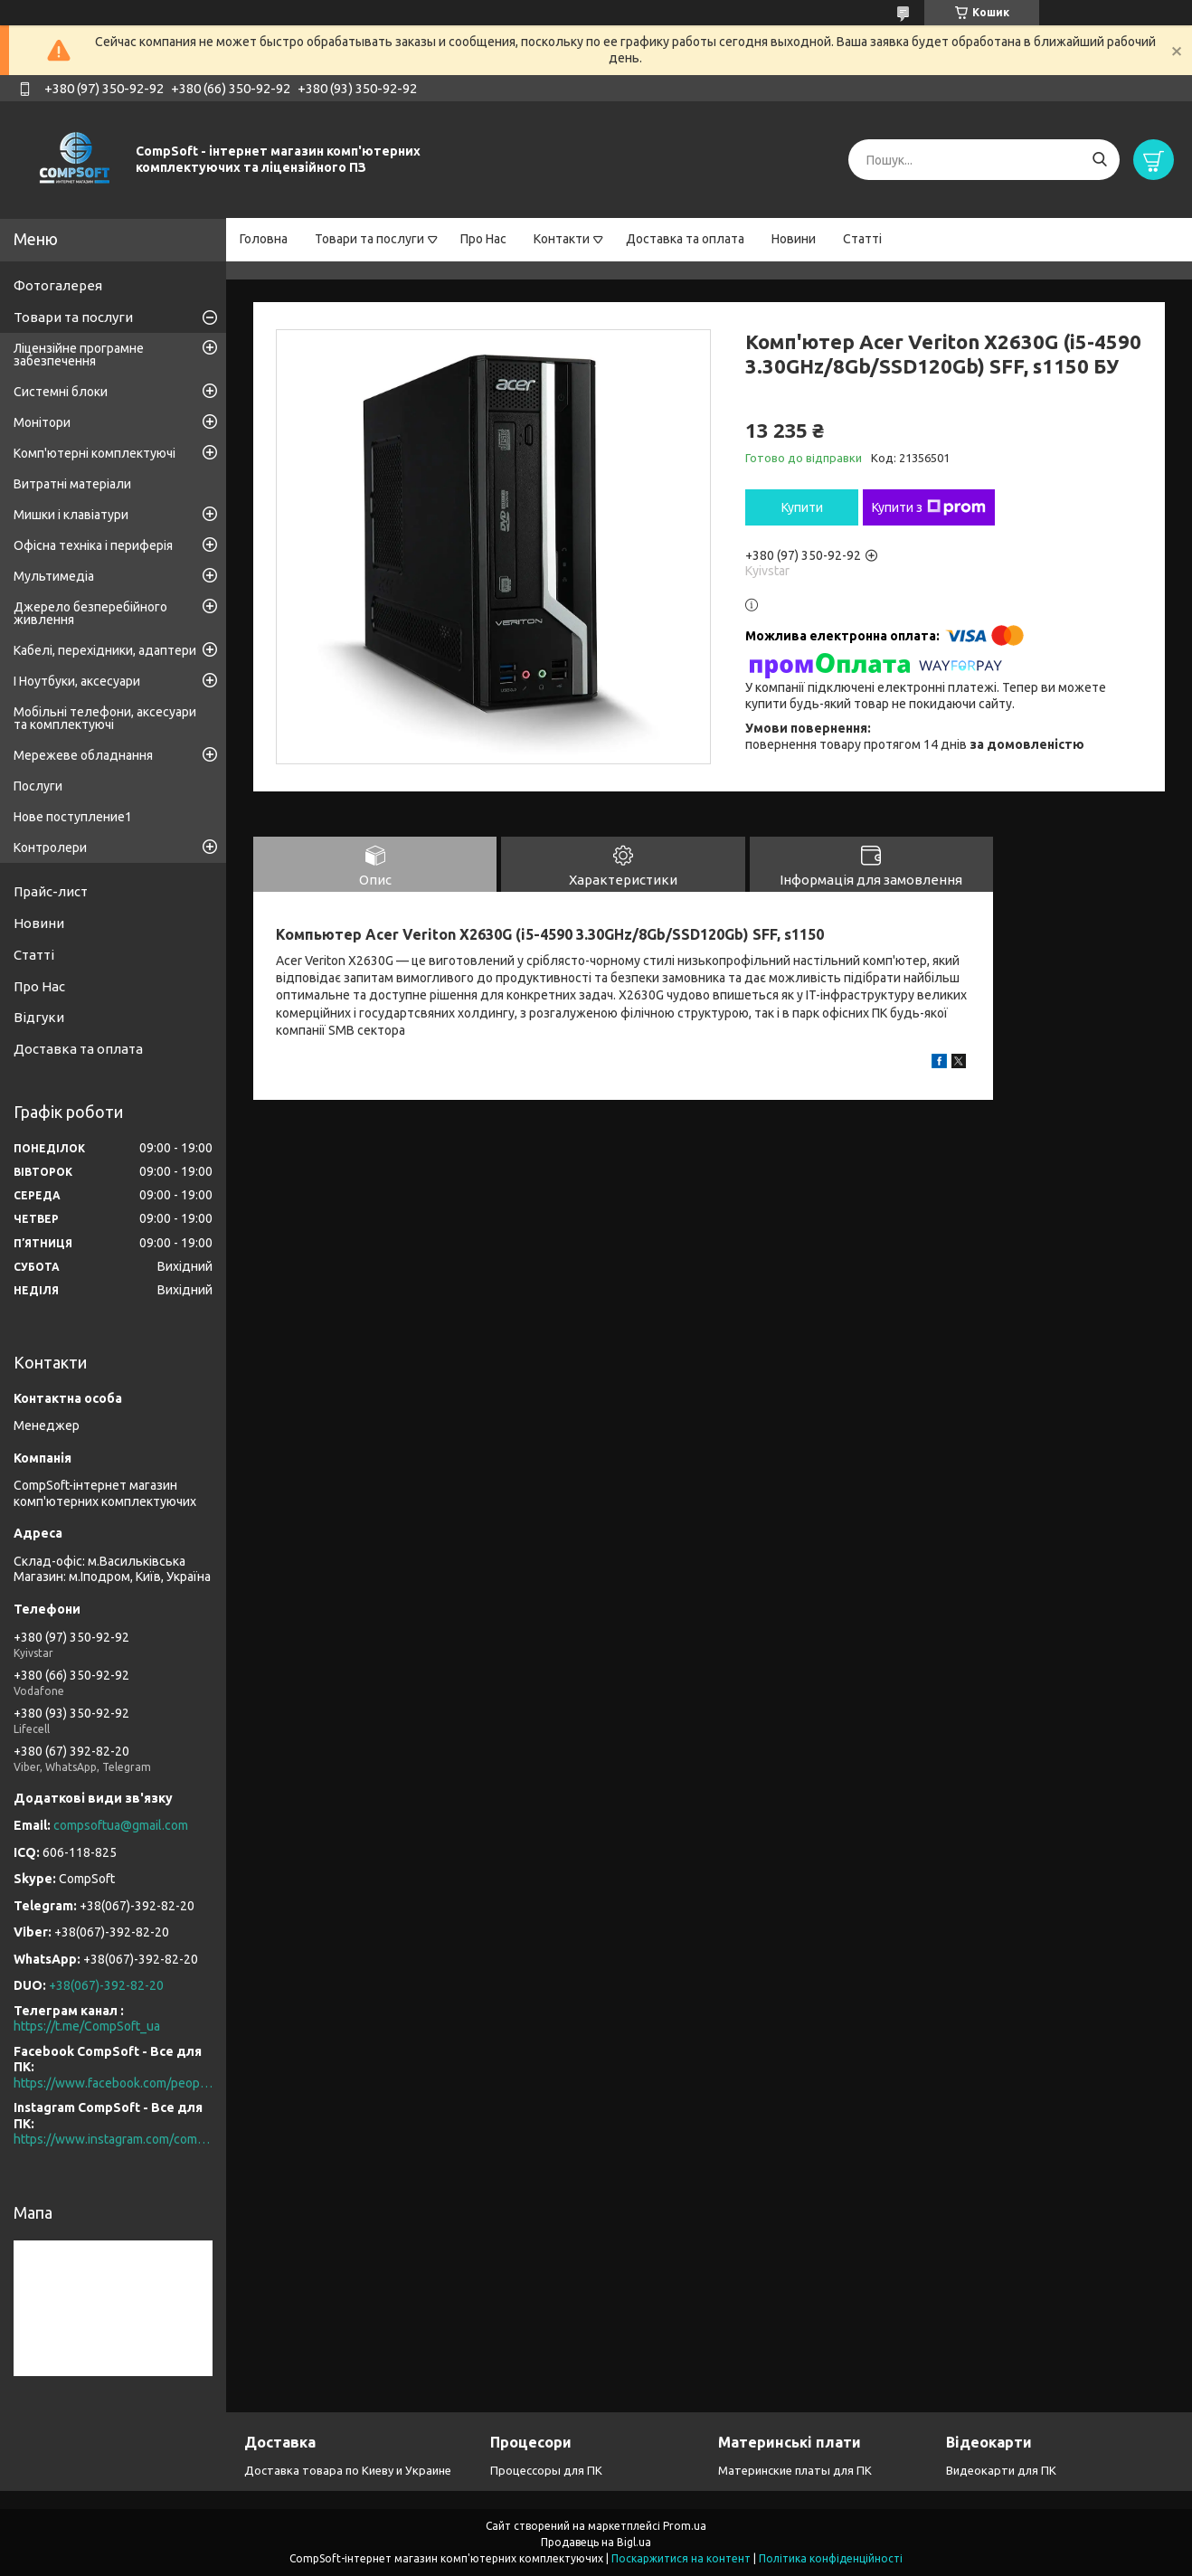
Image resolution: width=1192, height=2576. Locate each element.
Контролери (50, 847)
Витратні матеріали (72, 484)
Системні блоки (61, 391)
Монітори (42, 422)
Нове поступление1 (73, 817)
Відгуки (39, 1017)
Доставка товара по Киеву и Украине (347, 2470)
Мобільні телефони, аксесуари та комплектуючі (105, 718)
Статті (862, 239)
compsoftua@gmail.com (120, 1825)
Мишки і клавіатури (71, 514)
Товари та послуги (369, 239)
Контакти (562, 239)
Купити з (929, 507)
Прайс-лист (51, 891)
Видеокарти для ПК (1001, 2470)
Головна (264, 239)
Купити (802, 507)
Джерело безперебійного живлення (90, 613)
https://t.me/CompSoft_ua (87, 2026)
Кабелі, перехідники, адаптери (105, 650)
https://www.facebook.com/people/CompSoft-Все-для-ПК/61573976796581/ (113, 2083)
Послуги (38, 786)
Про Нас (483, 239)
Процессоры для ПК (546, 2470)
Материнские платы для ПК (795, 2470)
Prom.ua (684, 2526)
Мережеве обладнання (83, 755)
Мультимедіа (54, 576)
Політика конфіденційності (831, 2558)
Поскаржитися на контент (681, 2558)
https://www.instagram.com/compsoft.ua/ (113, 2139)
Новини (793, 239)
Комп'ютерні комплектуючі (94, 453)
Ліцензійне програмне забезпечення (79, 354)
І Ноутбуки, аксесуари (77, 681)
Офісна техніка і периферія (93, 545)
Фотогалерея (58, 285)
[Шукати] (1099, 159)
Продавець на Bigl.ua (596, 2542)
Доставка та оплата (685, 239)
